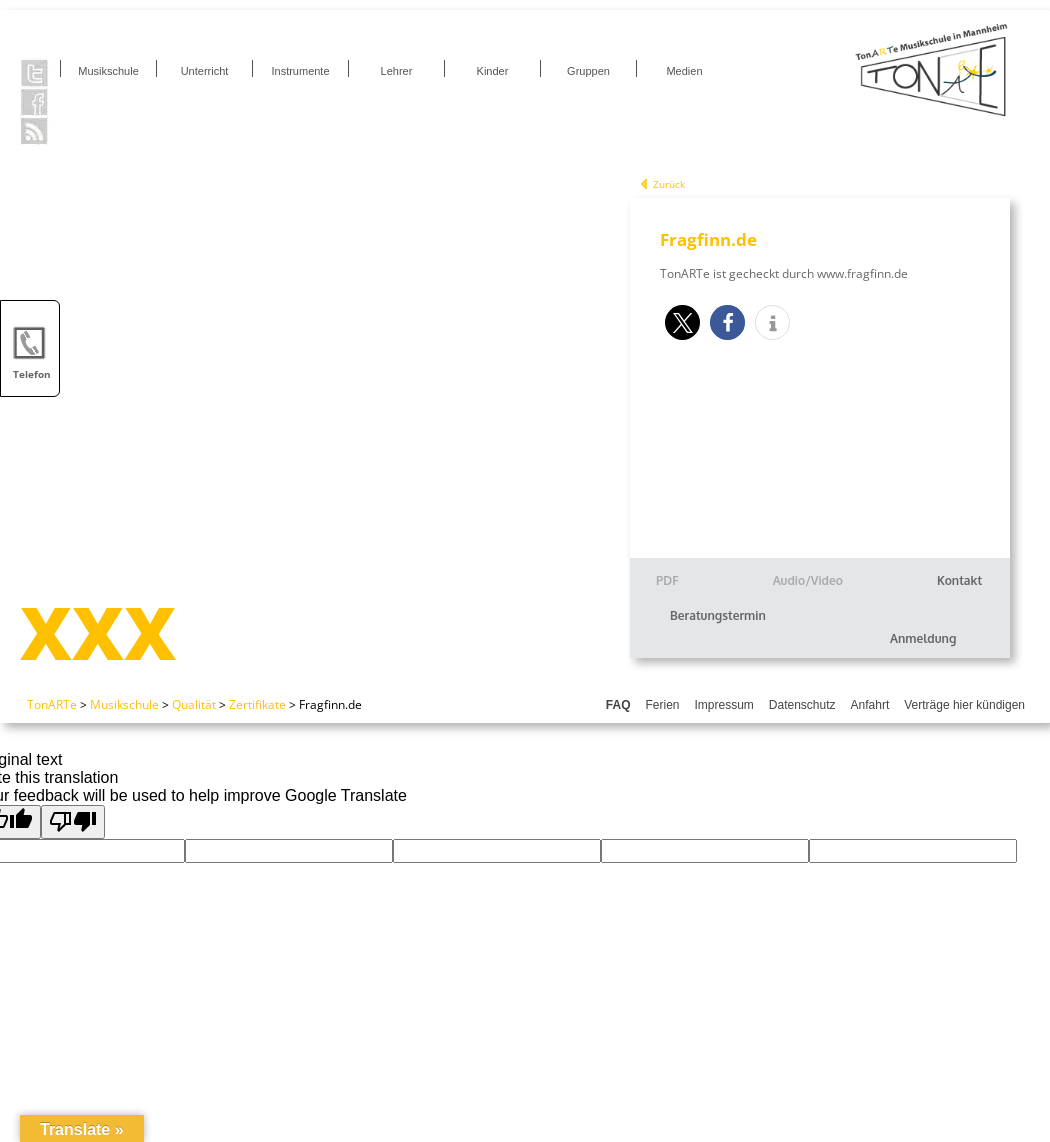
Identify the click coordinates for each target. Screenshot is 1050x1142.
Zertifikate (257, 704)
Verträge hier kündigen (964, 705)
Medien (684, 71)
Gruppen (588, 71)
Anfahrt (870, 705)
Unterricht (205, 71)
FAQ (618, 705)
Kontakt (959, 580)
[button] (682, 322)
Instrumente (300, 71)
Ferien (662, 705)
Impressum (724, 705)
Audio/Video (808, 580)
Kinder (493, 71)
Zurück (669, 184)
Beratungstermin (718, 615)
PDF (667, 580)
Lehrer (397, 71)
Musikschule (108, 71)
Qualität (194, 704)
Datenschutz (802, 705)
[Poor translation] (73, 822)
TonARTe (52, 704)
